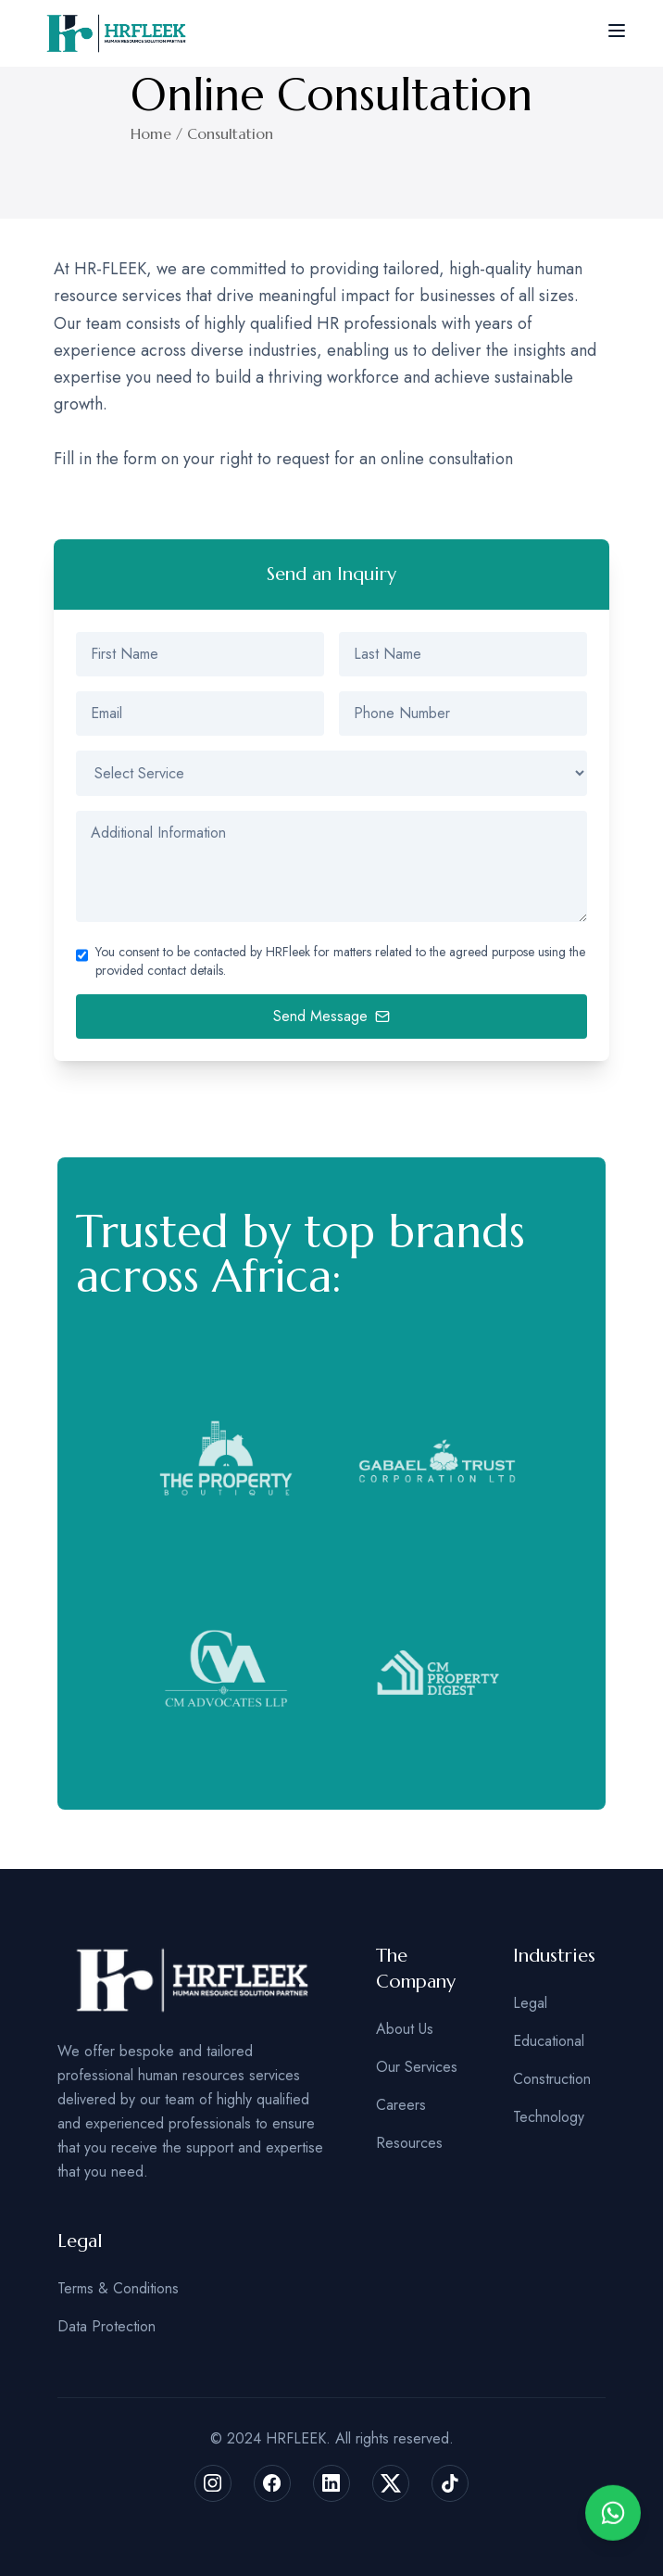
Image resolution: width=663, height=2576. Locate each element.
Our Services (416, 2066)
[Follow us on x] (390, 2483)
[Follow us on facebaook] (272, 2483)
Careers (401, 2104)
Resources (409, 2142)
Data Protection (106, 2326)
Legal (530, 2003)
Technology (548, 2117)
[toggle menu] (617, 30)
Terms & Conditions (118, 2288)
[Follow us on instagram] (212, 2483)
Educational (548, 2041)
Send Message (331, 1016)
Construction (552, 2079)
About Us (404, 2028)
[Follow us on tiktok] (450, 2483)
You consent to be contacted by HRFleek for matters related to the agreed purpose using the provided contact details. (340, 960)
